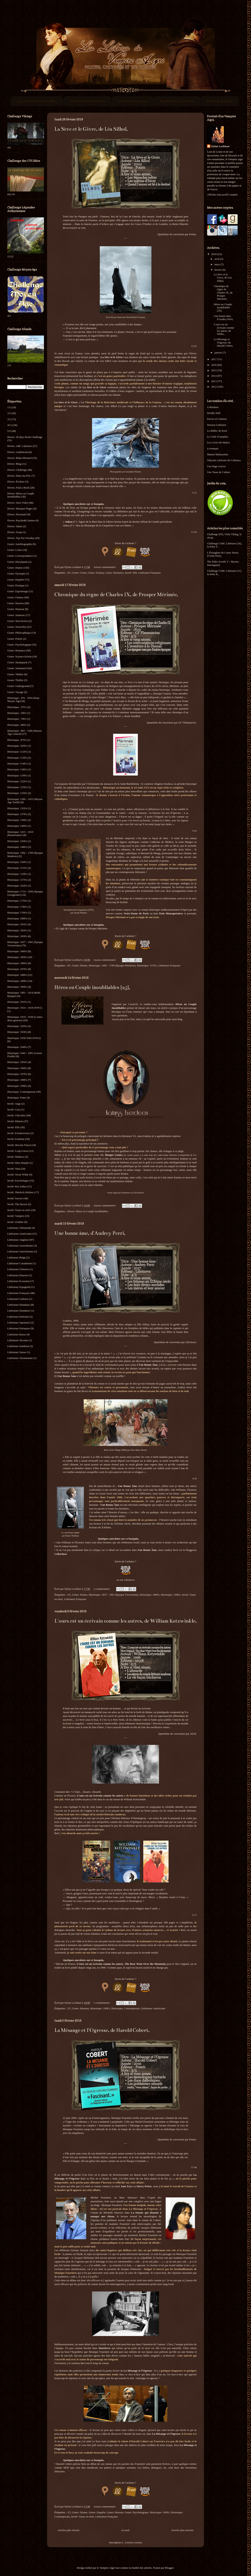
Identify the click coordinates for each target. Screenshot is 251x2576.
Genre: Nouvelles (16, 626)
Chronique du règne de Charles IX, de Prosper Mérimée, (116, 595)
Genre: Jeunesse (16, 615)
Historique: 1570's (147, 965)
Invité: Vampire (15, 1216)
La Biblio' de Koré (217, 430)
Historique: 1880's (17, 974)
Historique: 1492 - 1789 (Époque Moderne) (112, 965)
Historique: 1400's (17, 825)
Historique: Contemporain (125, 2008)
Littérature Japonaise (18, 1322)
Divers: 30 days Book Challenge (24, 437)
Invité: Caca (13, 1109)
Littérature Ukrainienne (20, 1358)
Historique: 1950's (17, 1062)
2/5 (69, 2008)
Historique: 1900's (171, 1594)
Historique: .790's (16, 718)
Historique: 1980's (17, 1079)
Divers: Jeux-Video (17, 502)
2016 (214, 365)
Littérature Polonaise (18, 1328)
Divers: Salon (14, 526)
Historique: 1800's (17, 918)
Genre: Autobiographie (19, 544)
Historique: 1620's (17, 885)
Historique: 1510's (17, 867)
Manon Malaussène (217, 454)
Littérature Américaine (153, 2008)
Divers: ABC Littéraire (19, 446)
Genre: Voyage (15, 692)
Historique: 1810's (17, 924)
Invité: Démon (15, 1121)
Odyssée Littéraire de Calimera (224, 460)
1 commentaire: (102, 1588)
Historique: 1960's (17, 1068)
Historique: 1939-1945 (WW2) (24, 1038)
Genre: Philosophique (19, 632)
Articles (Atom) (133, 2542)
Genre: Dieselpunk (17, 561)
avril (217, 259)
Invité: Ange (14, 1103)
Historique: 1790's (17, 912)
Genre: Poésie (14, 638)
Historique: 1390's (17, 820)
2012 (214, 386)
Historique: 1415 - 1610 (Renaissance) (20, 834)
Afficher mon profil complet (222, 194)
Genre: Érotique (16, 585)
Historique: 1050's (17, 745)
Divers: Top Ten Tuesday (20, 538)
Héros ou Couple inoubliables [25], (92, 987)
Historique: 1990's (100, 2008)
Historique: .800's (16, 724)
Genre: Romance (114, 572)
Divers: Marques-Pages (20, 508)
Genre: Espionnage (17, 591)
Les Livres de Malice (218, 442)
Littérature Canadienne (19, 1263)
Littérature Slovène (17, 1340)
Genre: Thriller (15, 680)
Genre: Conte (79, 572)
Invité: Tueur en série (82, 2516)
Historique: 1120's (17, 751)
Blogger (169, 2567)
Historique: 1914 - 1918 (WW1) (24, 1007)
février (218, 269)
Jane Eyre (127, 2186)
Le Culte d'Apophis (217, 436)
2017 (214, 359)
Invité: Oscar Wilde (17, 1174)
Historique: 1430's (17, 841)
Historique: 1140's (17, 763)
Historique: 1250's (17, 793)
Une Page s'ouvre (216, 466)
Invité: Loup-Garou (17, 1151)
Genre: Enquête (97, 2512)
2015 (214, 370)
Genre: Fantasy (96, 572)
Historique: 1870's (17, 969)
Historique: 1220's (17, 781)
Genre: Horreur (115, 2512)
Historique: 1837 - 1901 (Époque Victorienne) (113, 1594)
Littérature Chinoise (18, 1269)
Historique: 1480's (17, 847)
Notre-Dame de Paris (136, 913)
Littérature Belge (16, 1257)
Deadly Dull (213, 413)
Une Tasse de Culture (218, 472)
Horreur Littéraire (216, 425)
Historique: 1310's (17, 808)
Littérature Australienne (20, 1245)
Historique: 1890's (149, 1594)
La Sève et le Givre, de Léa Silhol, (91, 129)
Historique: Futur (16, 1097)
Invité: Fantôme (15, 1139)
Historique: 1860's (17, 963)
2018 (214, 254)
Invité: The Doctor (17, 1204)
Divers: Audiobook (17, 452)
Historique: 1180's (17, 769)
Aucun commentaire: (105, 567)
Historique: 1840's (17, 951)
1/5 (9, 407)
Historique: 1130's (17, 757)
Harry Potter (144, 2186)
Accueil (125, 2530)
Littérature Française (149, 572)
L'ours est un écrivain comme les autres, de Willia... (224, 329)
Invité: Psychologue (18, 1180)
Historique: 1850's (17, 957)
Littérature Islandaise (18, 1310)
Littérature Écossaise (18, 1281)
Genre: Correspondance (20, 555)
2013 (214, 381)
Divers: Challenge (17, 469)
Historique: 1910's (17, 1001)
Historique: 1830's (17, 936)
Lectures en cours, (133, 101)
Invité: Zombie (15, 1222)
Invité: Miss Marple (18, 1162)
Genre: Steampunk (17, 662)
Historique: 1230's (17, 787)
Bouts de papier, (219, 101)
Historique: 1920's (17, 1026)
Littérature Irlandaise (18, 1304)
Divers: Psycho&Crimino (21, 520)
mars (217, 264)
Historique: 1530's (17, 874)
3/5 (69, 2512)
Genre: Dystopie (16, 573)
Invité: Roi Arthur (17, 1186)
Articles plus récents (68, 2530)
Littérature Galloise (17, 1299)
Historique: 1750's (17, 900)
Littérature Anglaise (18, 1239)
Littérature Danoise (17, 1275)
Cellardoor (60, 1554)
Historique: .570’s (17, 707)
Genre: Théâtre (15, 674)
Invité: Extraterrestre (18, 1133)
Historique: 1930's (17, 1032)
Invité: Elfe (131, 572)
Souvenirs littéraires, (87, 101)
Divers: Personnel (17, 514)
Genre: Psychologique (137, 2512)
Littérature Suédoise (18, 1346)
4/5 (69, 572)
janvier (218, 352)
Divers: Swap (14, 532)
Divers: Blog (14, 463)
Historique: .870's (16, 740)
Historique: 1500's (17, 862)
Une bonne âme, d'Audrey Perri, (89, 1233)
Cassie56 (133, 1004)
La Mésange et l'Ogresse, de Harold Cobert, (102, 2030)
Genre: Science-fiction (19, 656)
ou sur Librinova (125, 1579)
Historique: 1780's (17, 906)
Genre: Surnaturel (17, 668)
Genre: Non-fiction (17, 621)
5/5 (9, 431)
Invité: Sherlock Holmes (20, 1192)
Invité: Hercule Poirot (19, 1145)
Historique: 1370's (17, 814)
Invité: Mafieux (15, 1156)
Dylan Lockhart (73, 567)
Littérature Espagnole (19, 1287)
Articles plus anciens (182, 2530)
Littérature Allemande (19, 1227)
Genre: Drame (79, 965)
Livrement (212, 448)
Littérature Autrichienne (20, 1251)
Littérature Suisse (16, 1352)
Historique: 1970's (17, 1074)
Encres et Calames (217, 418)
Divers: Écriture (16, 481)
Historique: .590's (16, 713)
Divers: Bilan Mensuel (19, 458)
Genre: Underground (18, 686)
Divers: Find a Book (18, 487)
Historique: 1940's (17, 1047)
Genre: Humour (80, 2008)
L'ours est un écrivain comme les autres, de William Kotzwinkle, (125, 1621)
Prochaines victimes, (177, 101)
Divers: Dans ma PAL (19, 475)
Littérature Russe (16, 1334)
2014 (214, 375)
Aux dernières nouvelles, (37, 101)
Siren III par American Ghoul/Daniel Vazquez (125, 317)
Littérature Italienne (18, 1316)
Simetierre (105, 2348)
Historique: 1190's (17, 775)
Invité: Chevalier (16, 1115)
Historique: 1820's (17, 930)
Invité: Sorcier (15, 1198)
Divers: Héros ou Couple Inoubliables (87, 1211)
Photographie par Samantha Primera (125, 472)
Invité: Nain (13, 1168)
